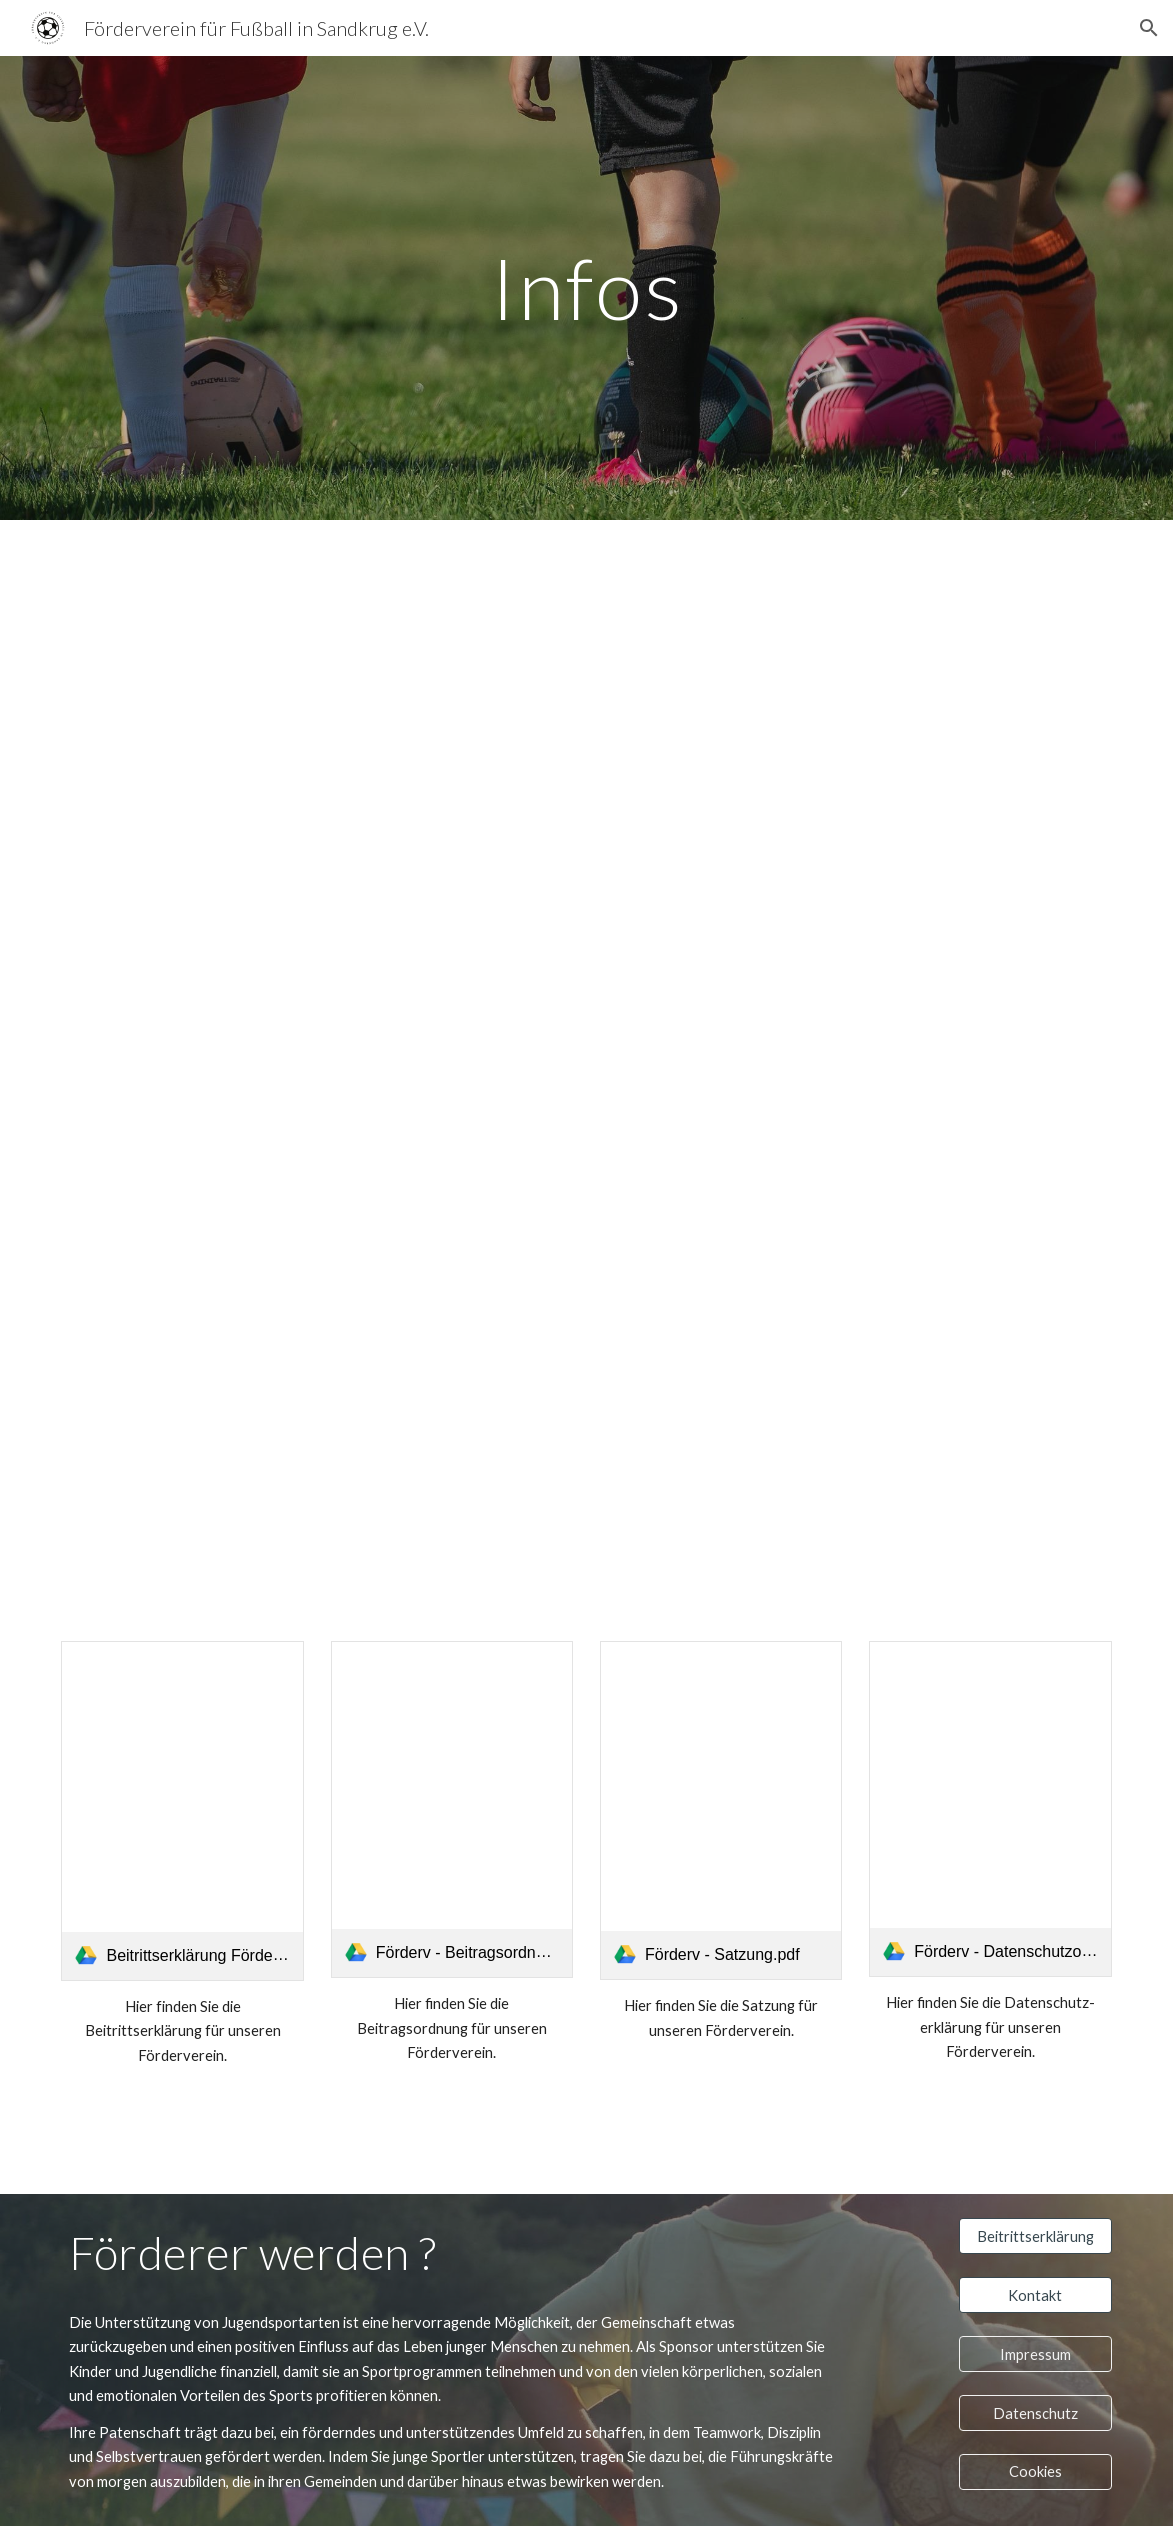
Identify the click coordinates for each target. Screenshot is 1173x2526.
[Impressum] (1035, 2354)
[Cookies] (1035, 2472)
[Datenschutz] (1035, 2413)
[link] (182, 1811)
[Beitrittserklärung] (1035, 2236)
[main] (586, 287)
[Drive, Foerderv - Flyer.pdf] (586, 1068)
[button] (1149, 28)
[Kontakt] (1035, 2295)
